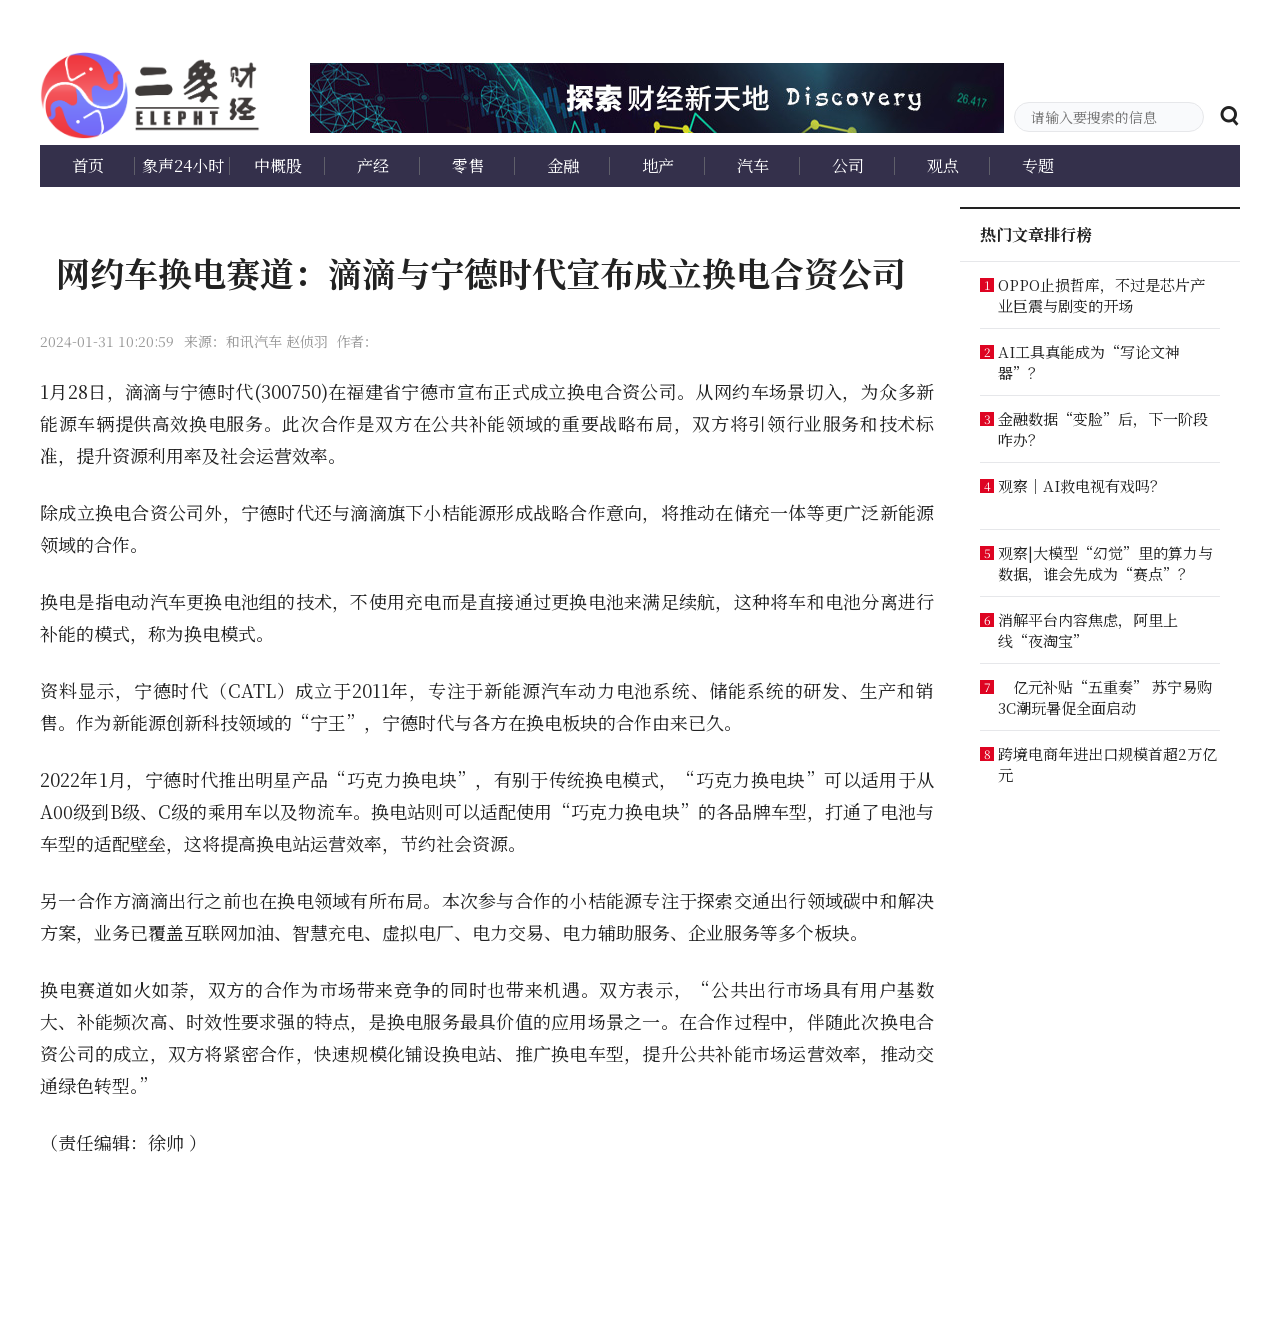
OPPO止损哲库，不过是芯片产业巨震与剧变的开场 (1101, 295)
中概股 (278, 165)
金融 (563, 165)
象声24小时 (183, 165)
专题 (1038, 165)
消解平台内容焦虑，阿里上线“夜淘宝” (1088, 630)
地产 (658, 165)
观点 (943, 165)
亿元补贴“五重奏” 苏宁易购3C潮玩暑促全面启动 (1105, 697)
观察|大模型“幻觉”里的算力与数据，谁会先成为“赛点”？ (1105, 563)
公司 (848, 165)
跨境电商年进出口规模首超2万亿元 (1107, 764)
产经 (373, 165)
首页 (88, 165)
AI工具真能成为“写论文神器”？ (1089, 362)
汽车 (753, 165)
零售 (468, 165)
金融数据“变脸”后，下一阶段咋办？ (1103, 429)
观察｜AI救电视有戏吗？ (1081, 485)
